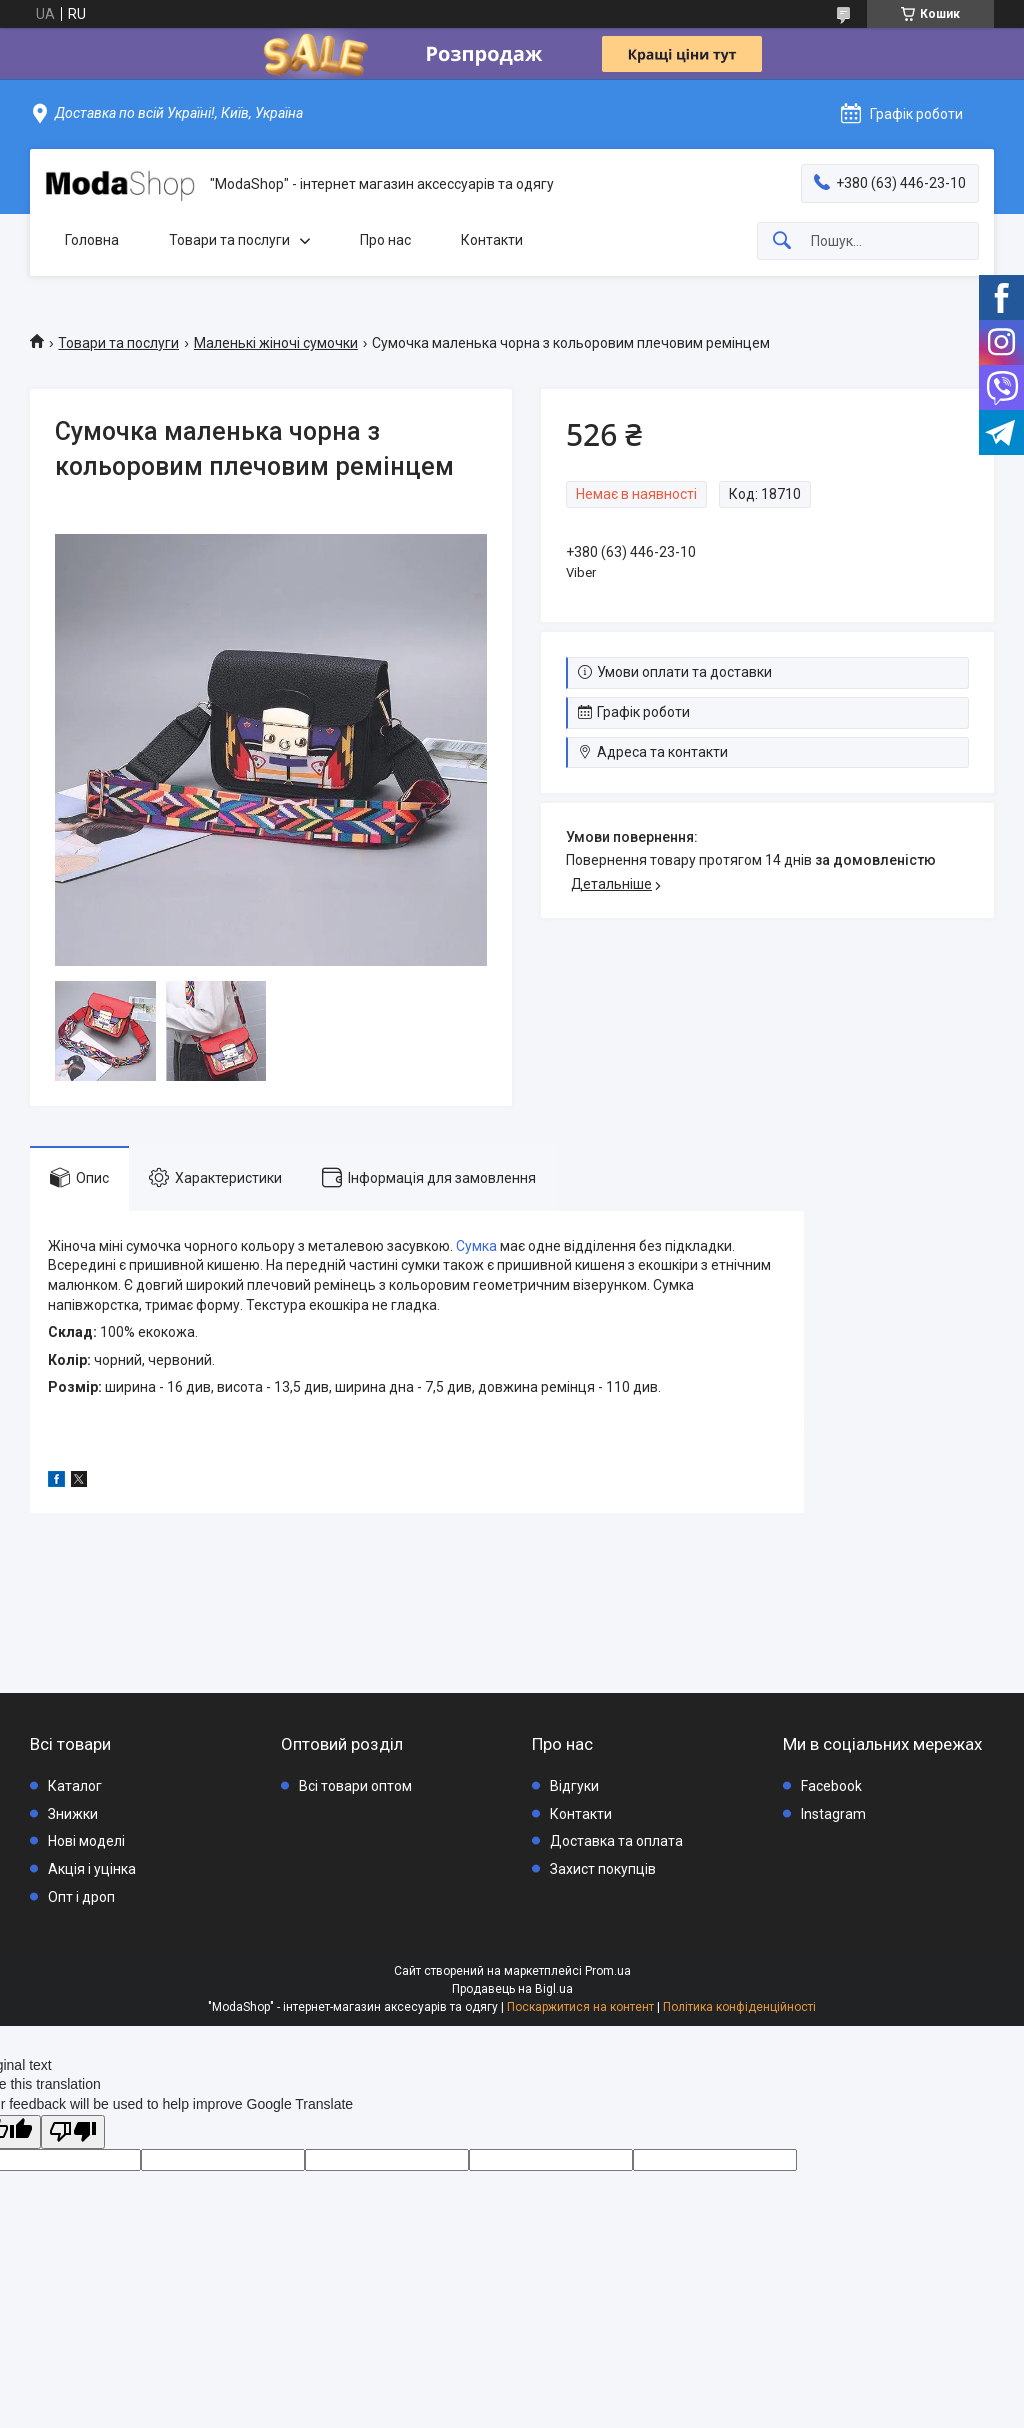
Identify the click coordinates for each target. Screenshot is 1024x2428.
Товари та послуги (229, 240)
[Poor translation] (73, 2132)
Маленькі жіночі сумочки (276, 343)
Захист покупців (603, 1869)
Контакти (492, 240)
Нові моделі (86, 1841)
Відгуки (574, 1786)
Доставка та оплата (616, 1841)
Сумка (476, 1246)
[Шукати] (782, 241)
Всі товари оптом (355, 1786)
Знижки (73, 1814)
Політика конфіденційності (739, 2007)
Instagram (833, 1814)
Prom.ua (608, 1971)
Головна (92, 240)
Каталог (75, 1786)
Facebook (831, 1786)
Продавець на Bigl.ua (512, 1989)
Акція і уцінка (92, 1869)
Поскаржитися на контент (580, 2007)
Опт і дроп (81, 1897)
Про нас (385, 240)
